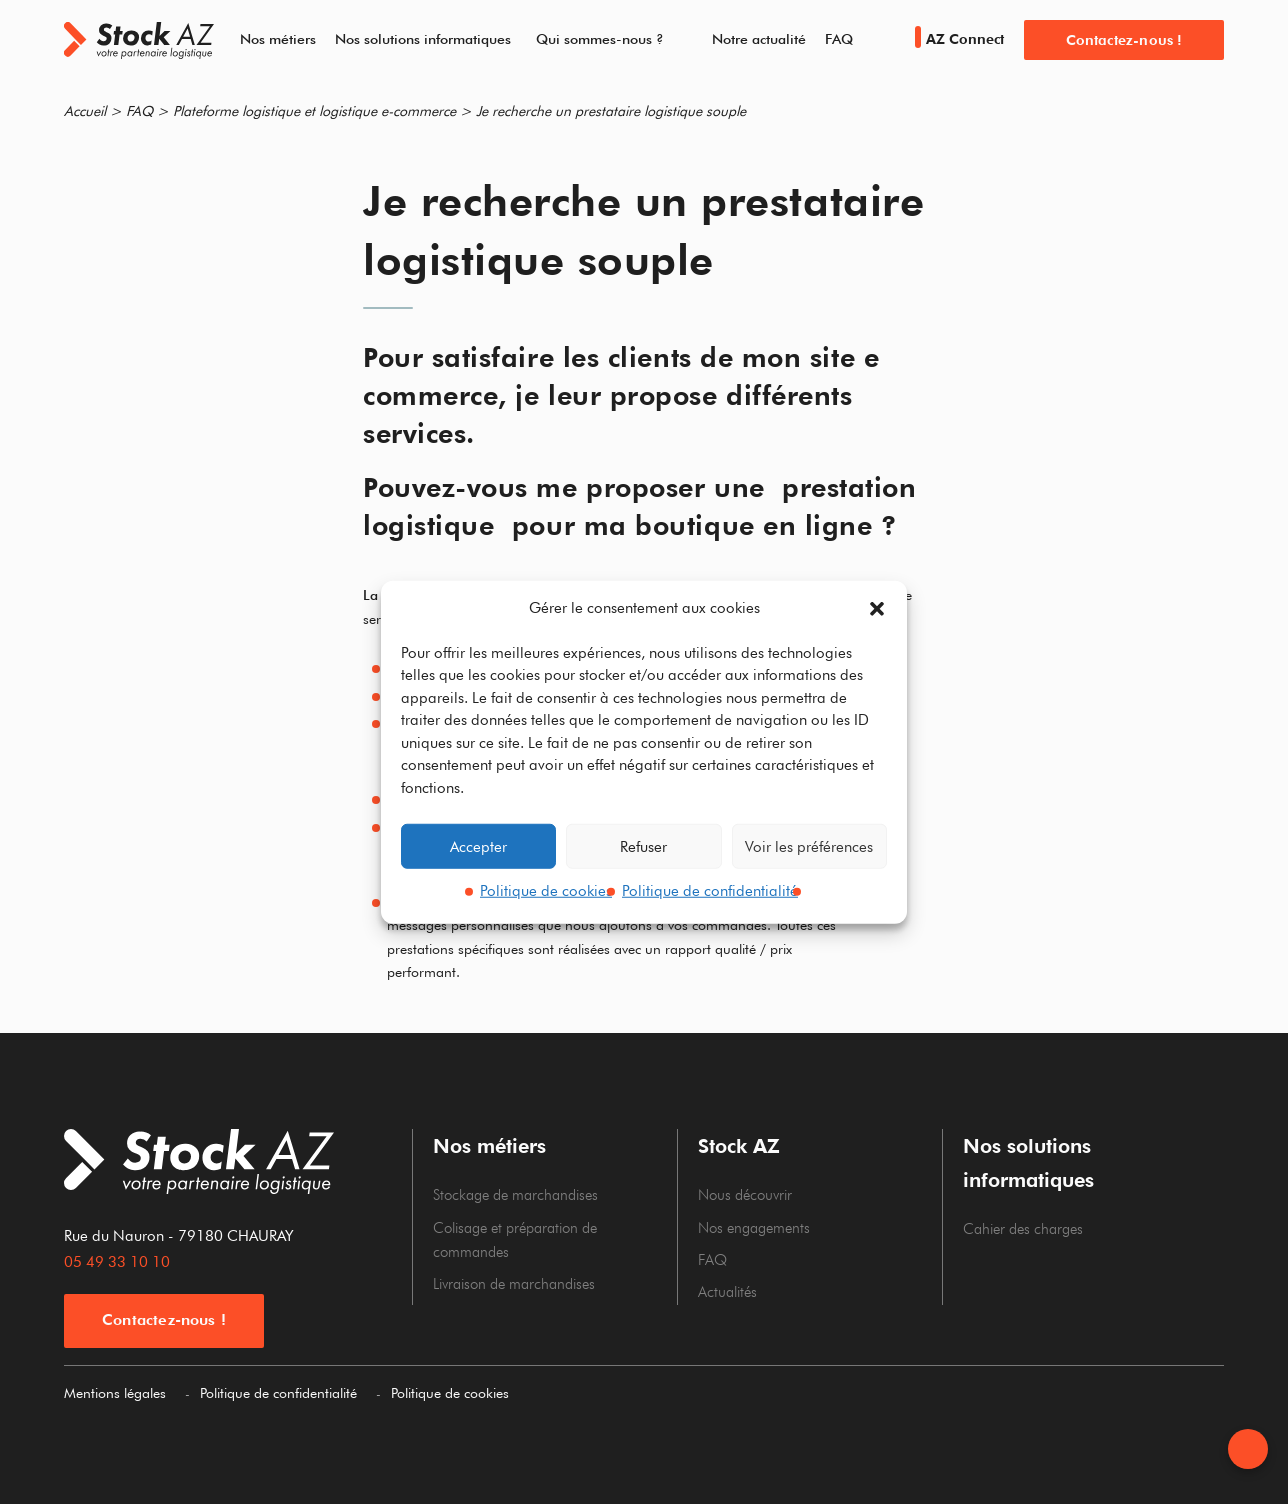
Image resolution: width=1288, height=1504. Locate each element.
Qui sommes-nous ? (600, 39)
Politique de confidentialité (710, 891)
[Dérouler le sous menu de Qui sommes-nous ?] (675, 40)
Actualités (727, 1292)
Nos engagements (754, 1228)
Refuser (643, 846)
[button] (877, 609)
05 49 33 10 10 (117, 1262)
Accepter (478, 846)
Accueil (85, 111)
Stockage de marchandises (515, 1195)
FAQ (839, 39)
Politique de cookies (546, 891)
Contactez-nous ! (1124, 40)
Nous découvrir (745, 1195)
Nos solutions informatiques (423, 39)
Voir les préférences (809, 846)
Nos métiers (278, 39)
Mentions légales (115, 1393)
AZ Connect (959, 38)
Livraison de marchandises (514, 1284)
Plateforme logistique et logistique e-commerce (314, 111)
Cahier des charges (1023, 1229)
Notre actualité (759, 39)
